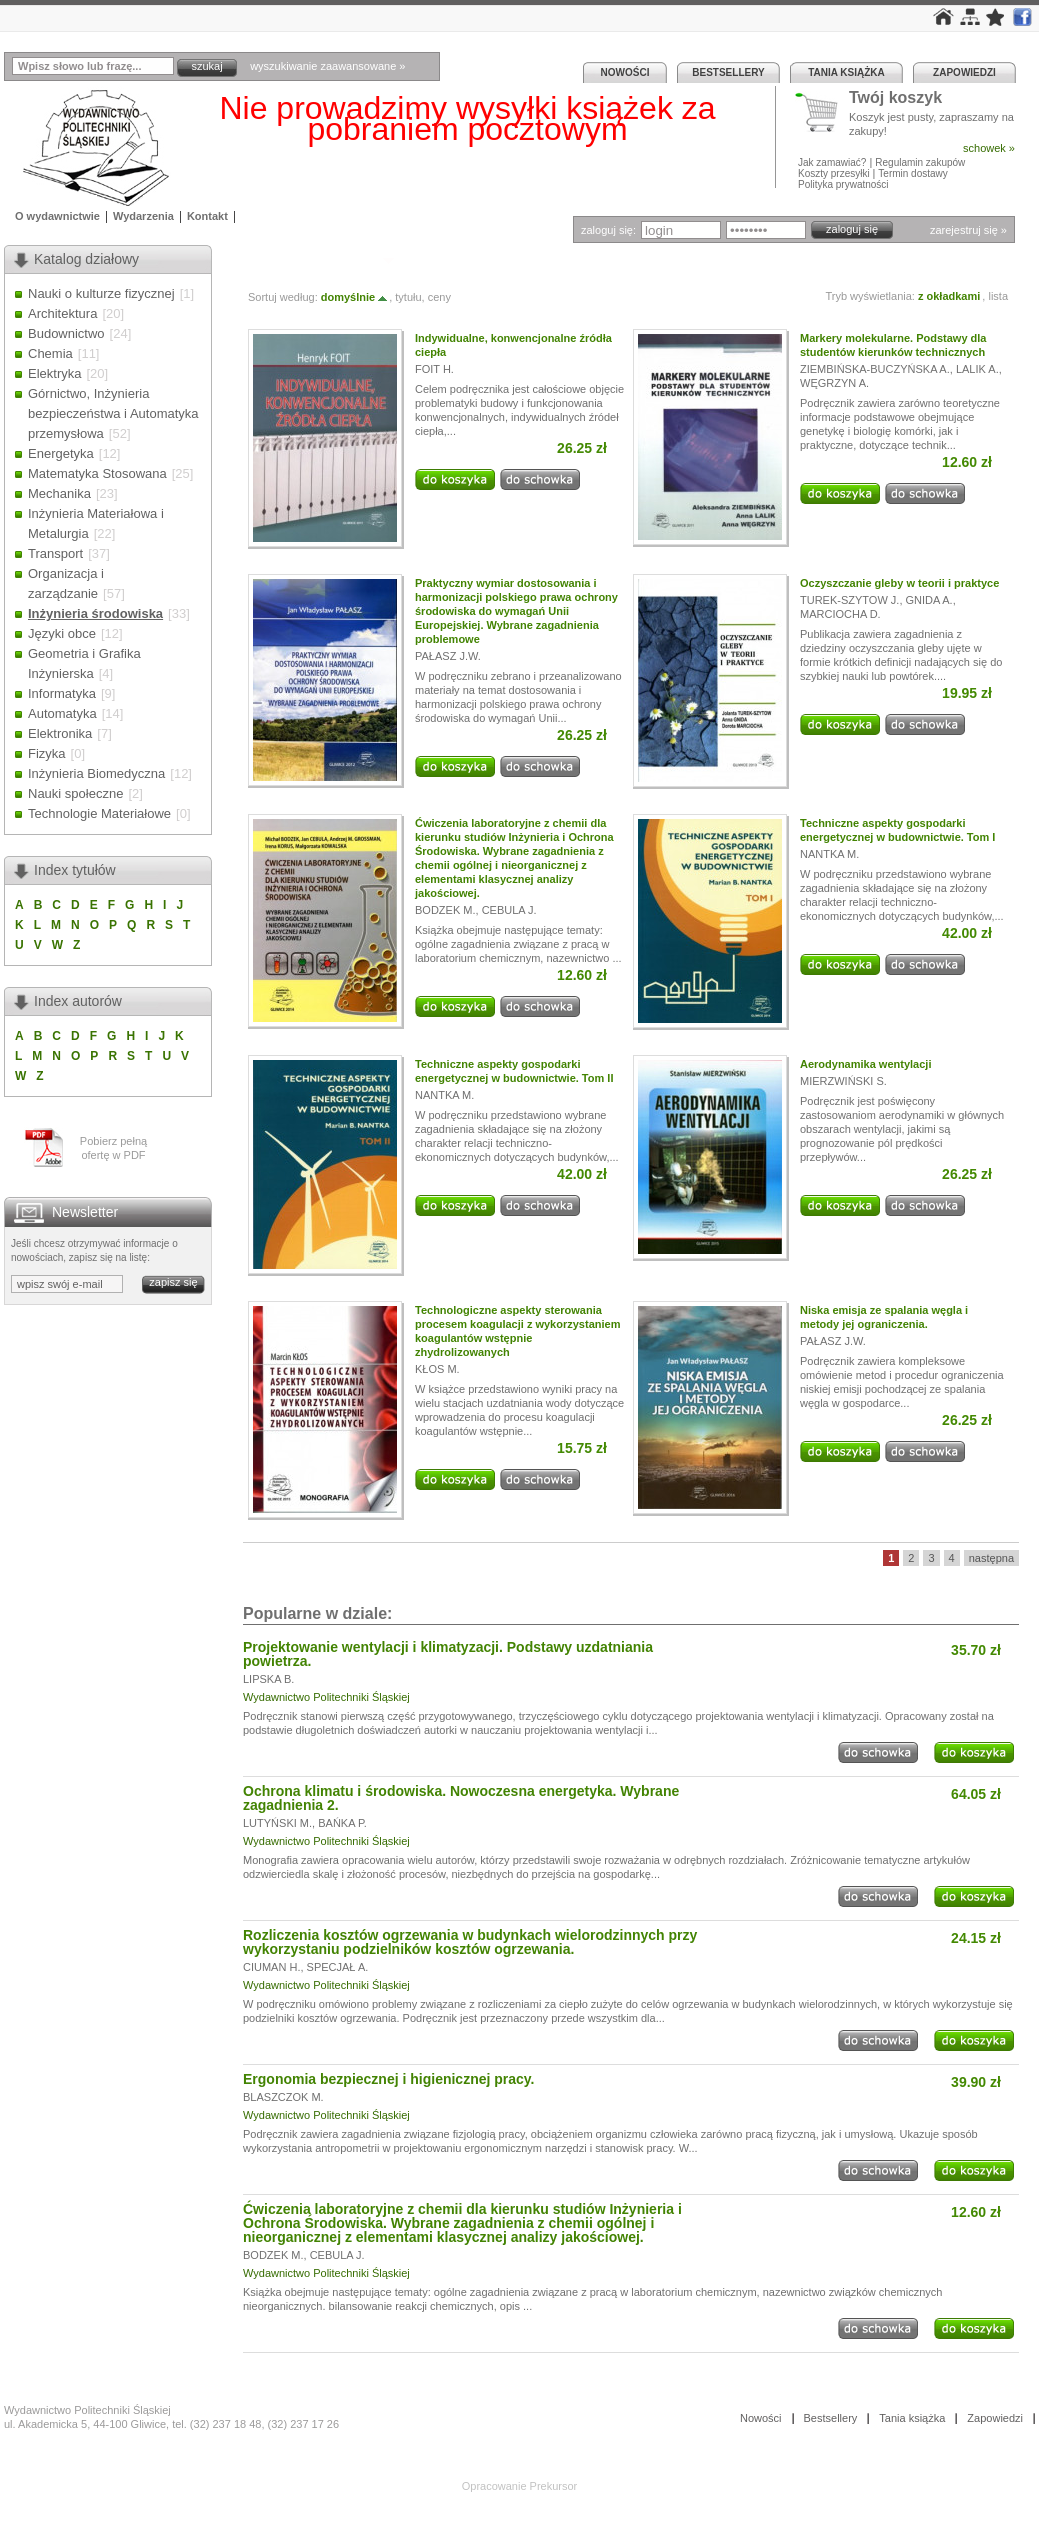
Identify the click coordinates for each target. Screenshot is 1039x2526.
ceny (439, 297)
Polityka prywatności (843, 184)
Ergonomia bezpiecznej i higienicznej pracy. (388, 2079)
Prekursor (554, 2486)
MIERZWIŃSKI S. (843, 1081)
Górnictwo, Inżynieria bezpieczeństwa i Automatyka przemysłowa (113, 413)
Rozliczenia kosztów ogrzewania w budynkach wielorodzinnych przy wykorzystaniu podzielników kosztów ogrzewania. (470, 1942)
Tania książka (846, 72)
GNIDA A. (929, 600)
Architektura (62, 313)
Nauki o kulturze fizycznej (101, 293)
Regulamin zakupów (920, 162)
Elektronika (60, 733)
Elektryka (54, 373)
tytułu (408, 297)
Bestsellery (728, 72)
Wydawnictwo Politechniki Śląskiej (326, 1697)
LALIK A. (977, 369)
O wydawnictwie (57, 216)
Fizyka (47, 753)
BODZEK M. (445, 910)
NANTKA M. (829, 854)
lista (998, 296)
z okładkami (949, 296)
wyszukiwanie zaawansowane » (327, 66)
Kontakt (207, 216)
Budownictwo (66, 333)
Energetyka (61, 453)
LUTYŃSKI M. (277, 1823)
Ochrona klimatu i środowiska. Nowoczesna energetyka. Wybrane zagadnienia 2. (461, 1798)
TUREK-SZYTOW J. (849, 600)
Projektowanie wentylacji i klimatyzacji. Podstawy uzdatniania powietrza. (448, 1654)
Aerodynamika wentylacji (865, 1064)
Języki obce (62, 633)
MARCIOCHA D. (840, 614)
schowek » (989, 148)
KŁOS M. (437, 1369)
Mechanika (59, 493)
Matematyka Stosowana (97, 473)
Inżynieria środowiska (95, 613)
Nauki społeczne (75, 793)
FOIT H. (434, 369)
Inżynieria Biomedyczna (96, 773)
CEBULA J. (509, 910)
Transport (55, 553)
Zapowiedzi (964, 72)
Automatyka (62, 713)
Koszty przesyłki (835, 173)
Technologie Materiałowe (99, 813)
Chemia (50, 353)
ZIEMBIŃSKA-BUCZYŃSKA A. (875, 369)
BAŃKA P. (342, 1823)
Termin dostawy (912, 173)
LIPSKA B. (268, 1679)
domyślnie (355, 297)
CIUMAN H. (271, 1967)
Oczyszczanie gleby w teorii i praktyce (899, 583)
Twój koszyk (895, 98)
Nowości (625, 72)
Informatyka (62, 693)
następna (991, 1558)
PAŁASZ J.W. (448, 656)
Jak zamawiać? (832, 162)
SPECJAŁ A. (338, 1967)
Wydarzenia (143, 216)
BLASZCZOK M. (283, 2097)
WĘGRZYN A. (834, 383)
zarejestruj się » (968, 230)
